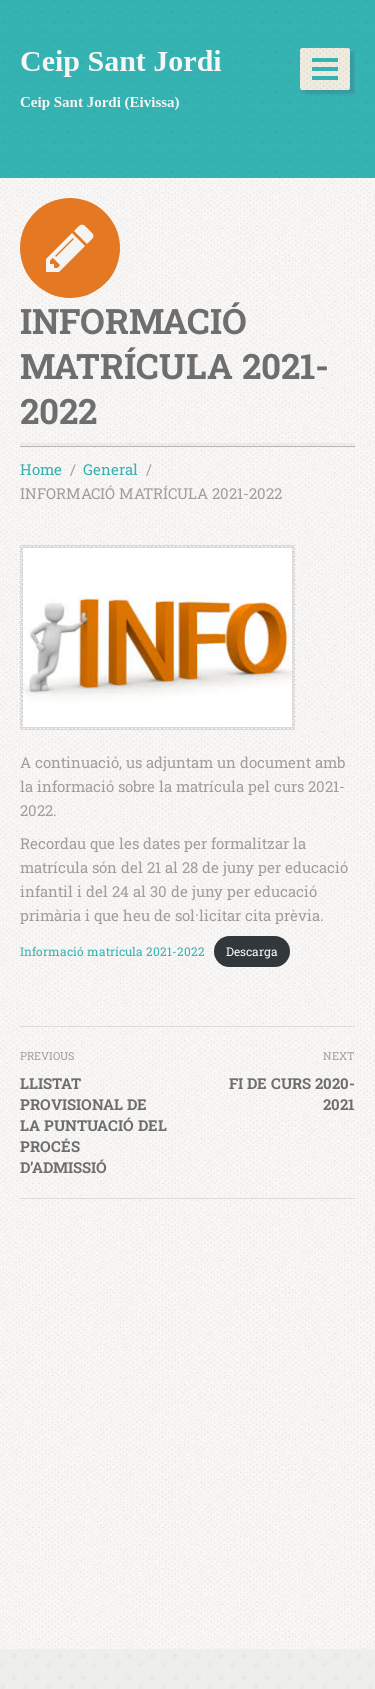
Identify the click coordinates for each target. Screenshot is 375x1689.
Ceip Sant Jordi (121, 60)
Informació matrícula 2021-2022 (112, 951)
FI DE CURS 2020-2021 (292, 1093)
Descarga (252, 951)
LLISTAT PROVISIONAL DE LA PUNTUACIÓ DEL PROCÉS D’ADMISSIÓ (93, 1125)
